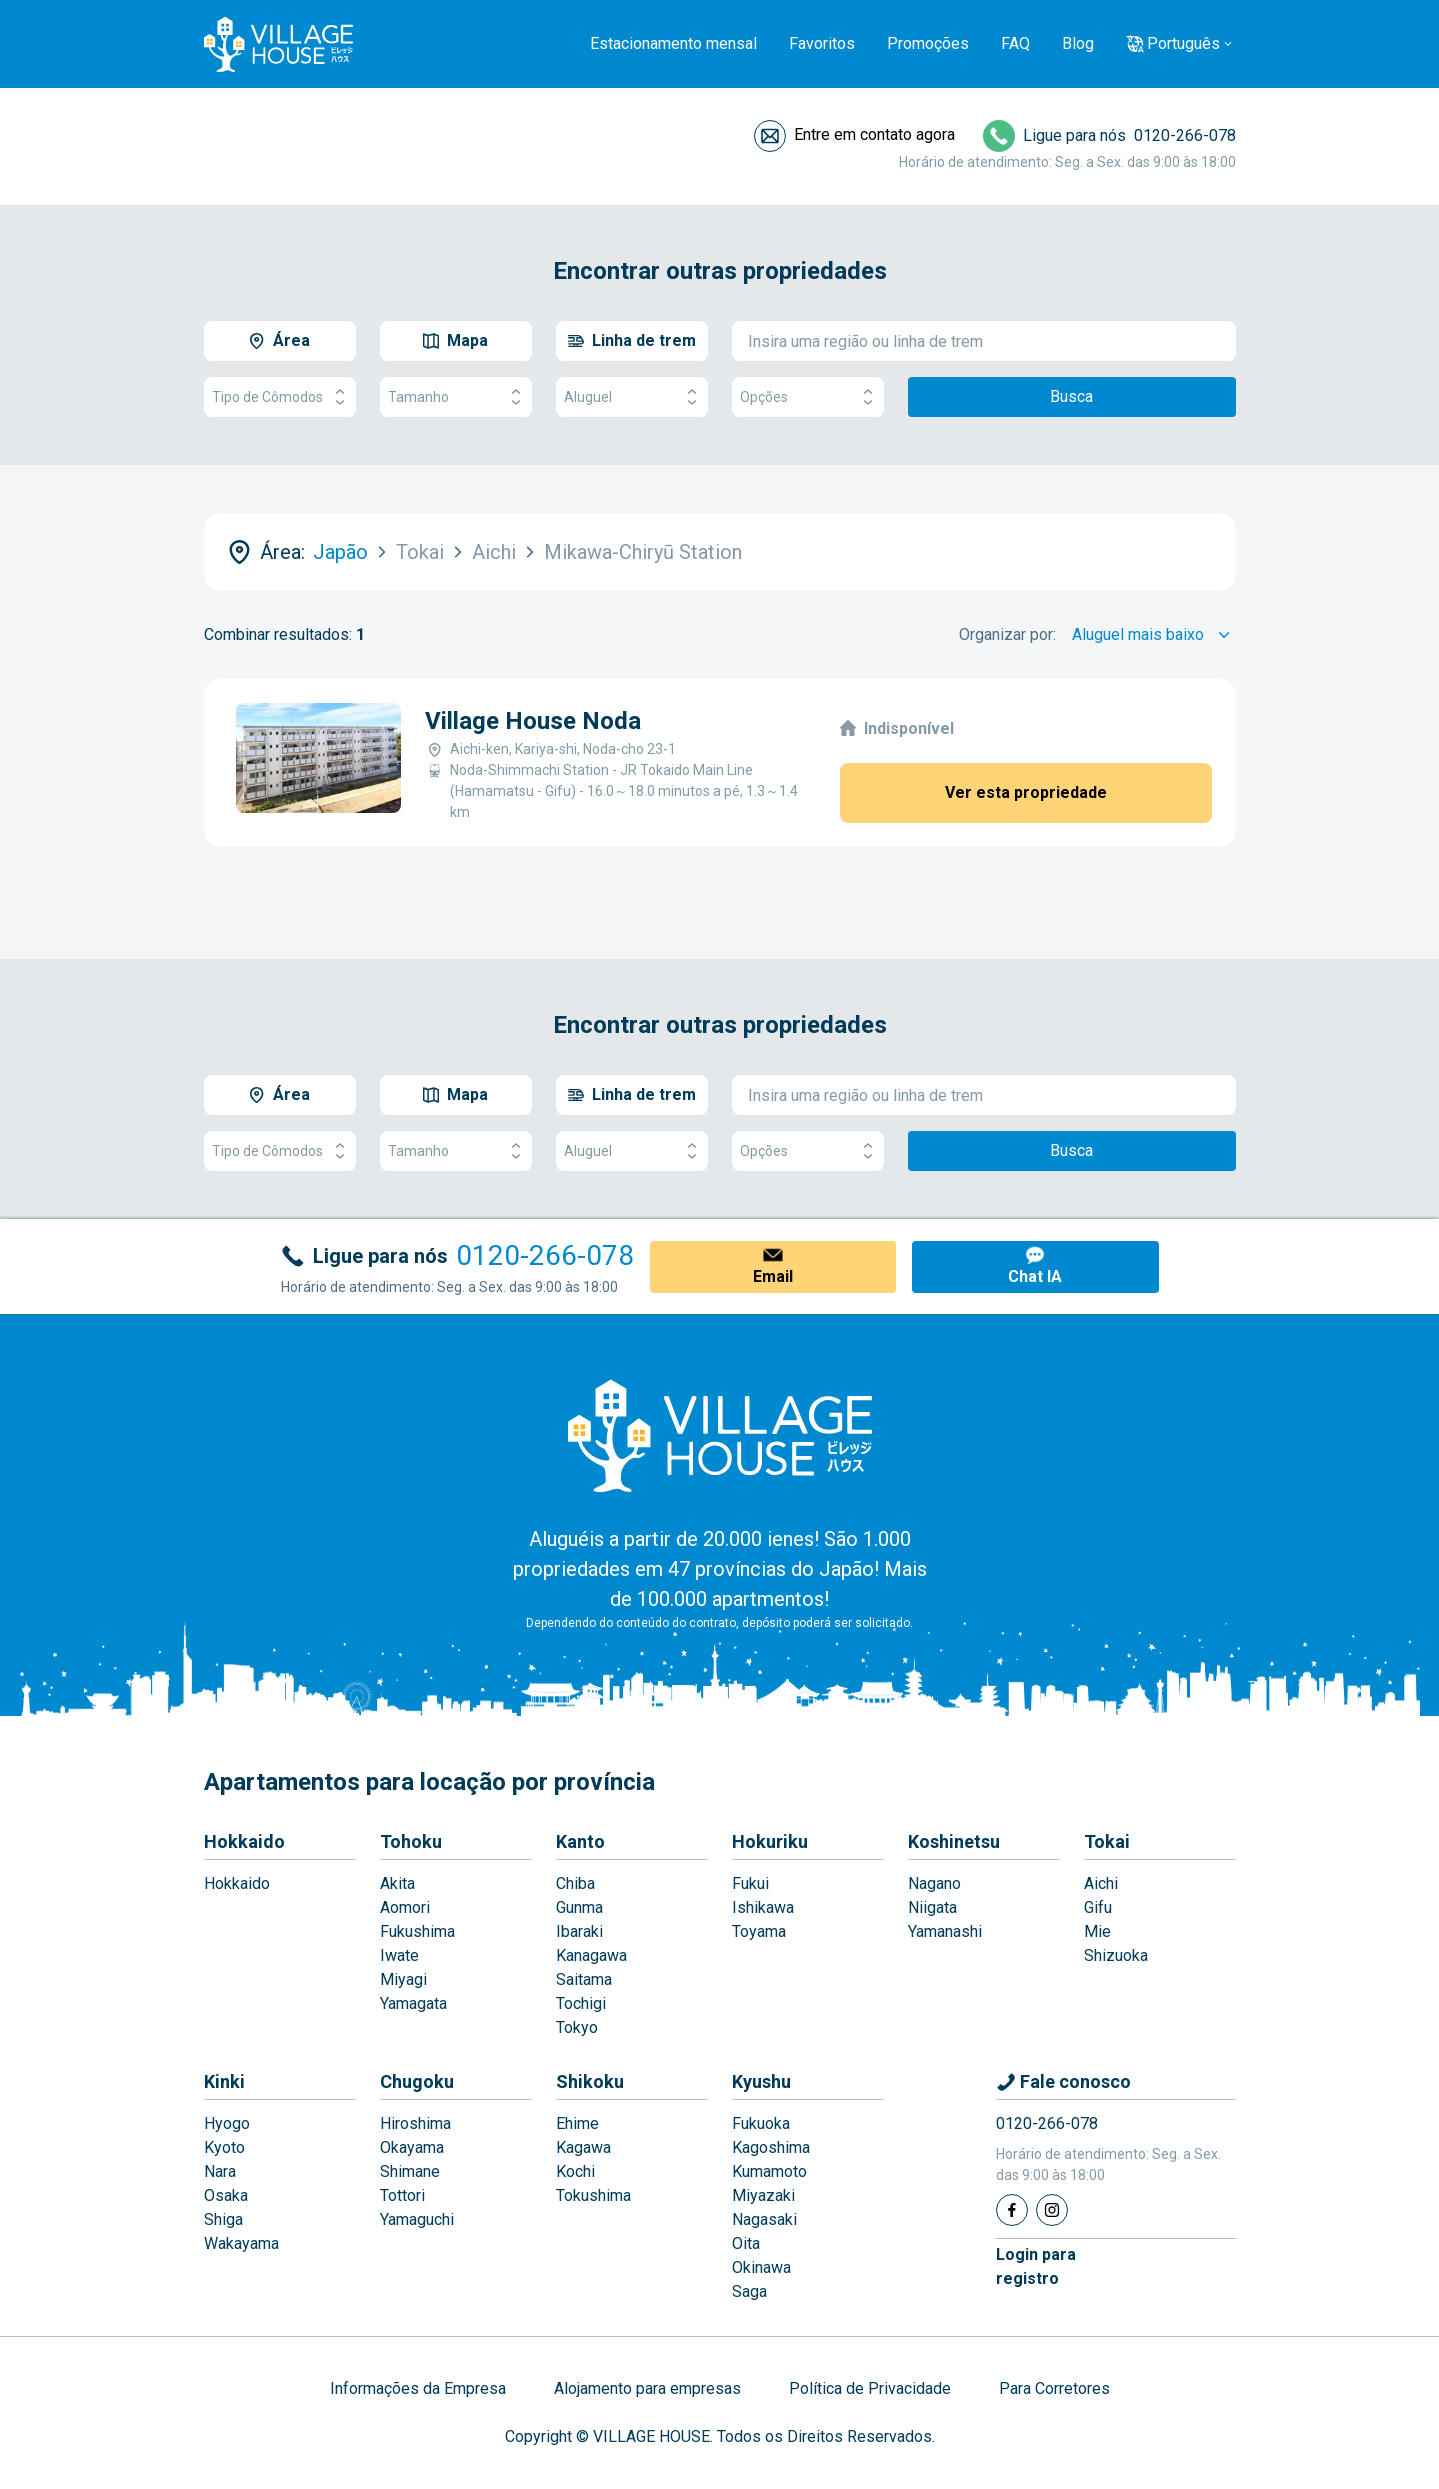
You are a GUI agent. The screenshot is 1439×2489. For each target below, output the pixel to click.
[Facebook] (1012, 2210)
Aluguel (632, 397)
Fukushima (417, 1931)
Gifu (1098, 1907)
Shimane (410, 2171)
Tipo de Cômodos (280, 397)
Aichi (1101, 1883)
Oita (746, 2243)
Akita (397, 1883)
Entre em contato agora (874, 134)
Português (1183, 43)
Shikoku (590, 2081)
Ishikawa (763, 1907)
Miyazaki (763, 2195)
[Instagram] (1052, 2210)
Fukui (750, 1883)
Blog (1078, 43)
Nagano (934, 1883)
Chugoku (417, 2081)
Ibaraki (579, 1931)
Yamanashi (945, 1931)
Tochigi (581, 2003)
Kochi (575, 2171)
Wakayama (241, 2243)
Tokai (1107, 1841)
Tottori (402, 2195)
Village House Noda (533, 721)
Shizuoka (1116, 1955)
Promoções (928, 43)
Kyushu (761, 2081)
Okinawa (761, 2267)
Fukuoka (761, 2123)
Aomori (405, 1907)
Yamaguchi (417, 2219)
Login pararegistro (1036, 2266)
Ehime (577, 2123)
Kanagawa (591, 1955)
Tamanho (456, 397)
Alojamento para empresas (647, 2388)
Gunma (579, 1907)
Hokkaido (244, 1841)
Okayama (412, 2147)
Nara (220, 2171)
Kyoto (224, 2147)
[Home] (720, 1435)
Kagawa (583, 2147)
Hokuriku (770, 1841)
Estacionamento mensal (673, 43)
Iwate (399, 1955)
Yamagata (413, 2003)
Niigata (932, 1907)
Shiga (223, 2219)
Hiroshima (415, 2123)
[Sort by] (1154, 635)
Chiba (575, 1883)
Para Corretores (1054, 2388)
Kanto (580, 1841)
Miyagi (403, 1979)
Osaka (226, 2195)
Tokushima (593, 2195)
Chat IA (1035, 1276)
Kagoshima (771, 2147)
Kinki (224, 2081)
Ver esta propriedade (1026, 792)
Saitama (584, 1979)
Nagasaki (764, 2219)
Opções (808, 397)
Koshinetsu (954, 1841)
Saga (749, 2291)
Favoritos (822, 43)
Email (773, 1276)
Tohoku (411, 1841)
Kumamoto (769, 2171)
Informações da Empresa (418, 2388)
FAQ (1015, 43)
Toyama (759, 1931)
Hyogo (227, 2123)
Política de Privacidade (870, 2388)
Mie (1097, 1931)
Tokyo (577, 2027)
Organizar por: (1007, 634)
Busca (1071, 396)
